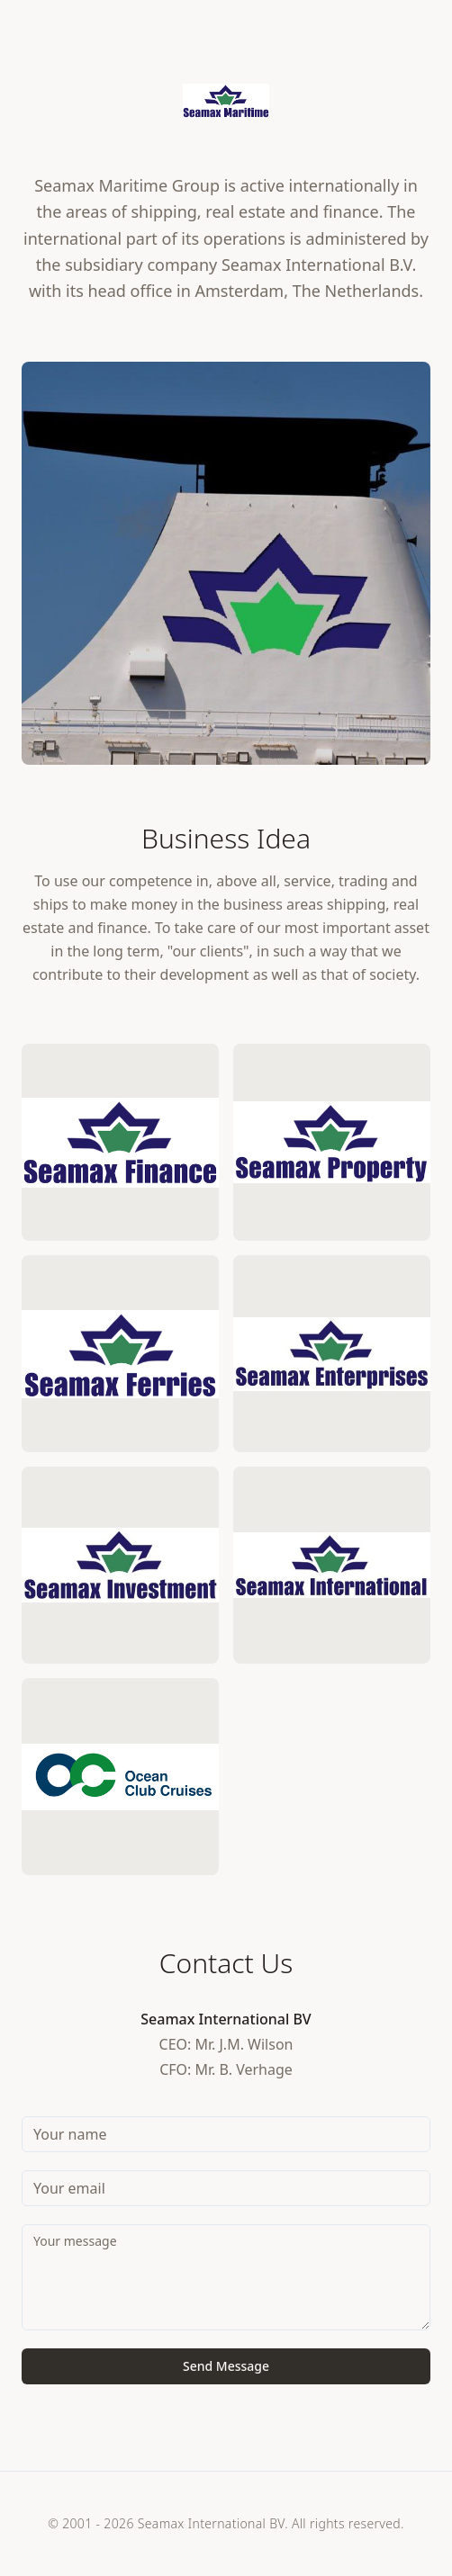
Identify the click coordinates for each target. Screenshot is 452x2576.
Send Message (226, 2365)
